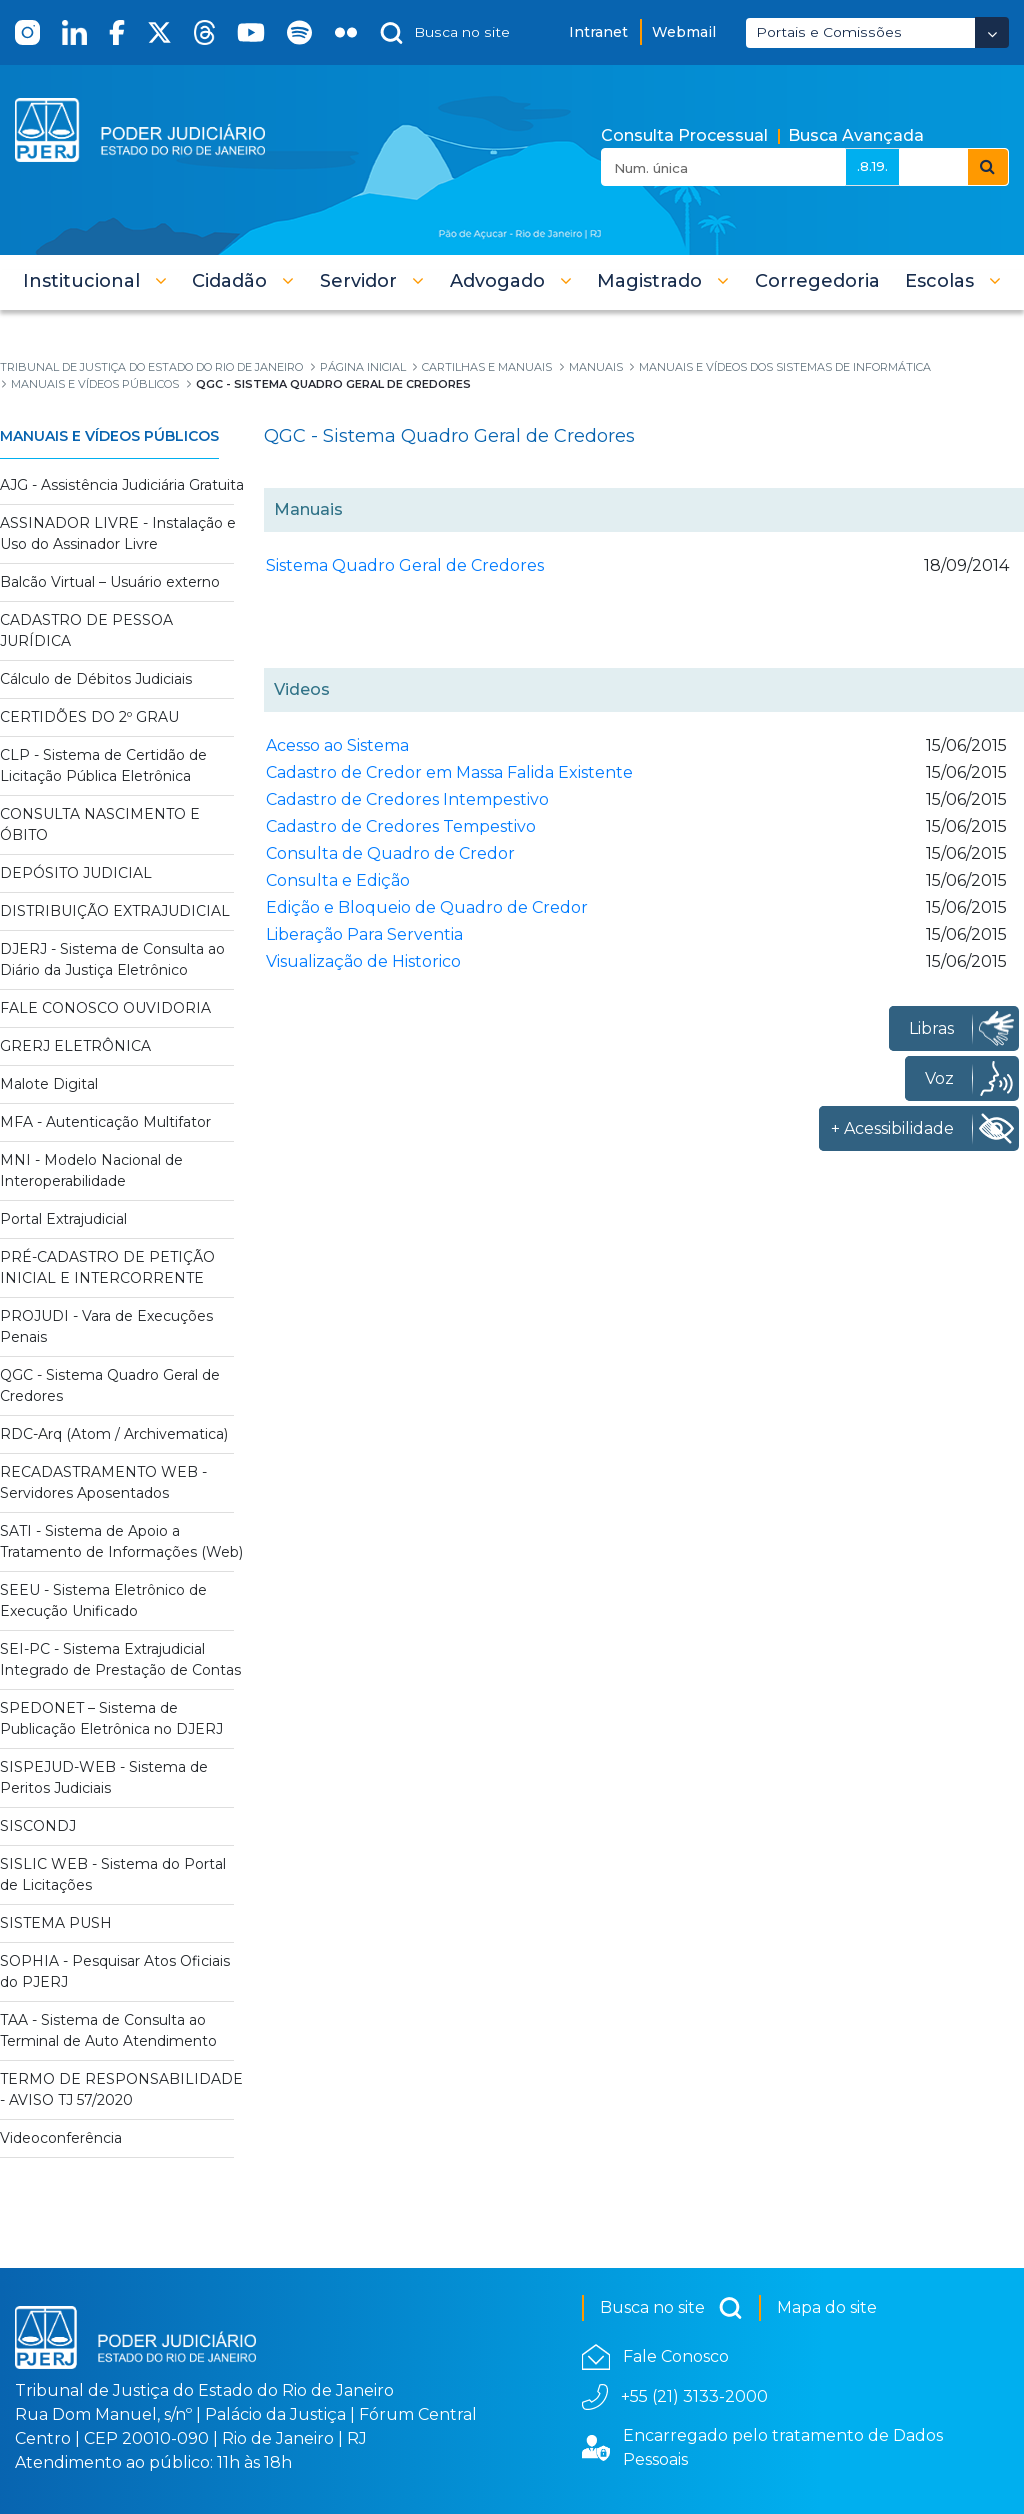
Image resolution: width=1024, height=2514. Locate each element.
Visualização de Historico (363, 961)
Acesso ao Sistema (337, 745)
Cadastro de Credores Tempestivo (401, 826)
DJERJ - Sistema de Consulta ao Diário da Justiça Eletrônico (112, 959)
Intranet (598, 32)
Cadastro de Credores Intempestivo (407, 799)
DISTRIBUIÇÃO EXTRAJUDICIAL (115, 911)
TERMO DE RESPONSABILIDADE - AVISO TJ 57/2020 (121, 2089)
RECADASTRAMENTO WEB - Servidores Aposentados (103, 1482)
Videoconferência (61, 2138)
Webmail (684, 32)
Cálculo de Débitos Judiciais (96, 679)
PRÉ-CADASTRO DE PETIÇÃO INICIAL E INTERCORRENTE (107, 1267)
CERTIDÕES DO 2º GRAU (89, 717)
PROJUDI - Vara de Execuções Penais (106, 1326)
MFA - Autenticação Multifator (105, 1122)
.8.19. (872, 166)
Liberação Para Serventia (364, 934)
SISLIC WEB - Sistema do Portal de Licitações (113, 1874)
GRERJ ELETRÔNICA (75, 1046)
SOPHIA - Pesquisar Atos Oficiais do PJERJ (115, 1971)
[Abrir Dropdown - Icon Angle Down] (992, 32)
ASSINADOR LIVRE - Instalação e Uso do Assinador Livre (118, 533)
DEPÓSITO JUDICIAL (76, 873)
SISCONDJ (38, 1826)
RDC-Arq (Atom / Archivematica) (114, 1434)
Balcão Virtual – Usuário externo (110, 582)
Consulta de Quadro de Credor (390, 853)
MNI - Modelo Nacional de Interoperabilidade (91, 1170)
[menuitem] (817, 281)
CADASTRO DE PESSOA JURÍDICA (86, 630)
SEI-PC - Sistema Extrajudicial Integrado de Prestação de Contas (120, 1659)
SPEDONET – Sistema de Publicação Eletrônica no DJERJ (111, 1718)
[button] (95, 281)
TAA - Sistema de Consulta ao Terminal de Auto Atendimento (108, 2030)
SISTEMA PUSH (56, 1923)
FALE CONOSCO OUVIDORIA (105, 1008)
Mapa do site (827, 2307)
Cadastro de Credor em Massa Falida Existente (449, 772)
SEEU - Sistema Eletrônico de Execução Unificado (103, 1600)
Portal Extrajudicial (63, 1219)
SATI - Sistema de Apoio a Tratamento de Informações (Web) (121, 1541)
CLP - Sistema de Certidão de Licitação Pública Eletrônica (103, 765)
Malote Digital (49, 1084)
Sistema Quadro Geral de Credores (405, 565)
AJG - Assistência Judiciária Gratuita (122, 485)
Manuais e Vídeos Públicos (109, 436)
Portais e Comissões (829, 32)
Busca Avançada (856, 135)
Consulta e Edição (338, 880)
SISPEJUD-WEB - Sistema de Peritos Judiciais (104, 1777)
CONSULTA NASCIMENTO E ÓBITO (100, 824)
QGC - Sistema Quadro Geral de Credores (110, 1385)
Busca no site (671, 2308)
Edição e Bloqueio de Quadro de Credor (427, 907)
